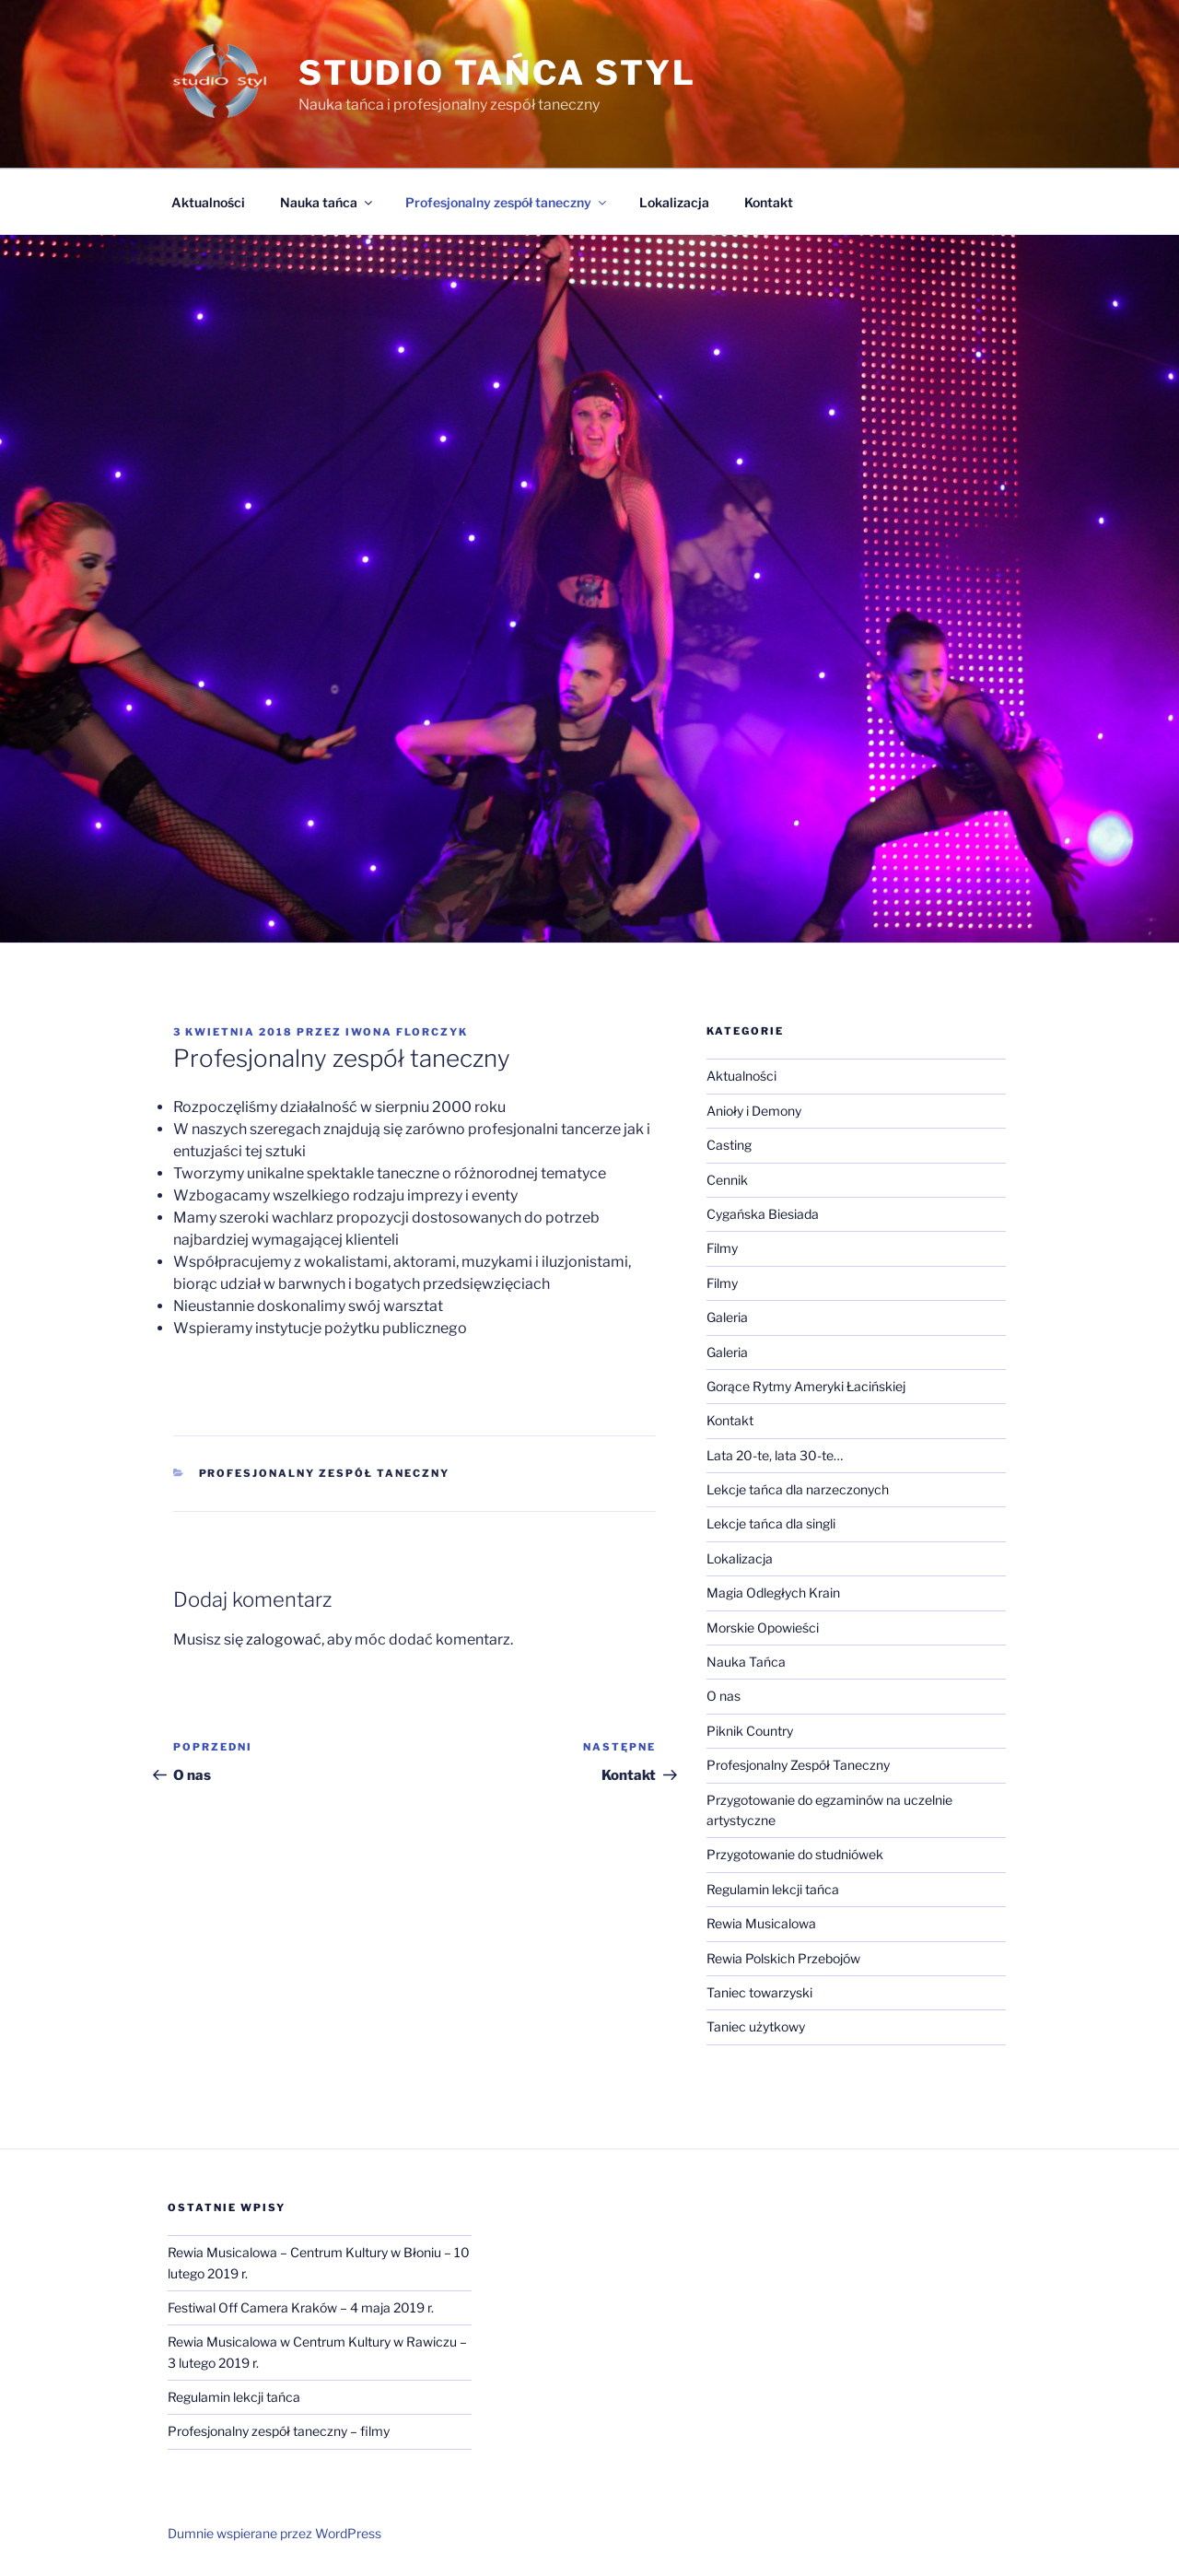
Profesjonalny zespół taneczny (507, 202)
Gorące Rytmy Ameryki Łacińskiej (805, 1386)
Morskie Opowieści (762, 1627)
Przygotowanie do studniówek (794, 1854)
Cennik (727, 1180)
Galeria (727, 1317)
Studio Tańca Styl (497, 73)
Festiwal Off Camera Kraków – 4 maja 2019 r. (301, 2307)
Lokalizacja (674, 202)
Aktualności (208, 202)
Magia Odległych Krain (773, 1592)
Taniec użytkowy (755, 2026)
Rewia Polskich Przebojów (783, 1958)
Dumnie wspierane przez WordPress (274, 2533)
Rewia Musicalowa (761, 1923)
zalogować (283, 1639)
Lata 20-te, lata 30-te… (774, 1455)
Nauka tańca (327, 202)
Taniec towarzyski (759, 1992)
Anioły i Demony (753, 1110)
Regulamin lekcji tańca (772, 1889)
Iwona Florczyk (406, 1031)
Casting (729, 1145)
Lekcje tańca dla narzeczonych (797, 1489)
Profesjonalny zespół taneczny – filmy (279, 2431)
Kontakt (768, 202)
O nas (723, 1696)
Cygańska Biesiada (762, 1214)
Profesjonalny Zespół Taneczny (324, 1473)
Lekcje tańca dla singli (770, 1523)
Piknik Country (749, 1731)
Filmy (722, 1248)
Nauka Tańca (746, 1661)
